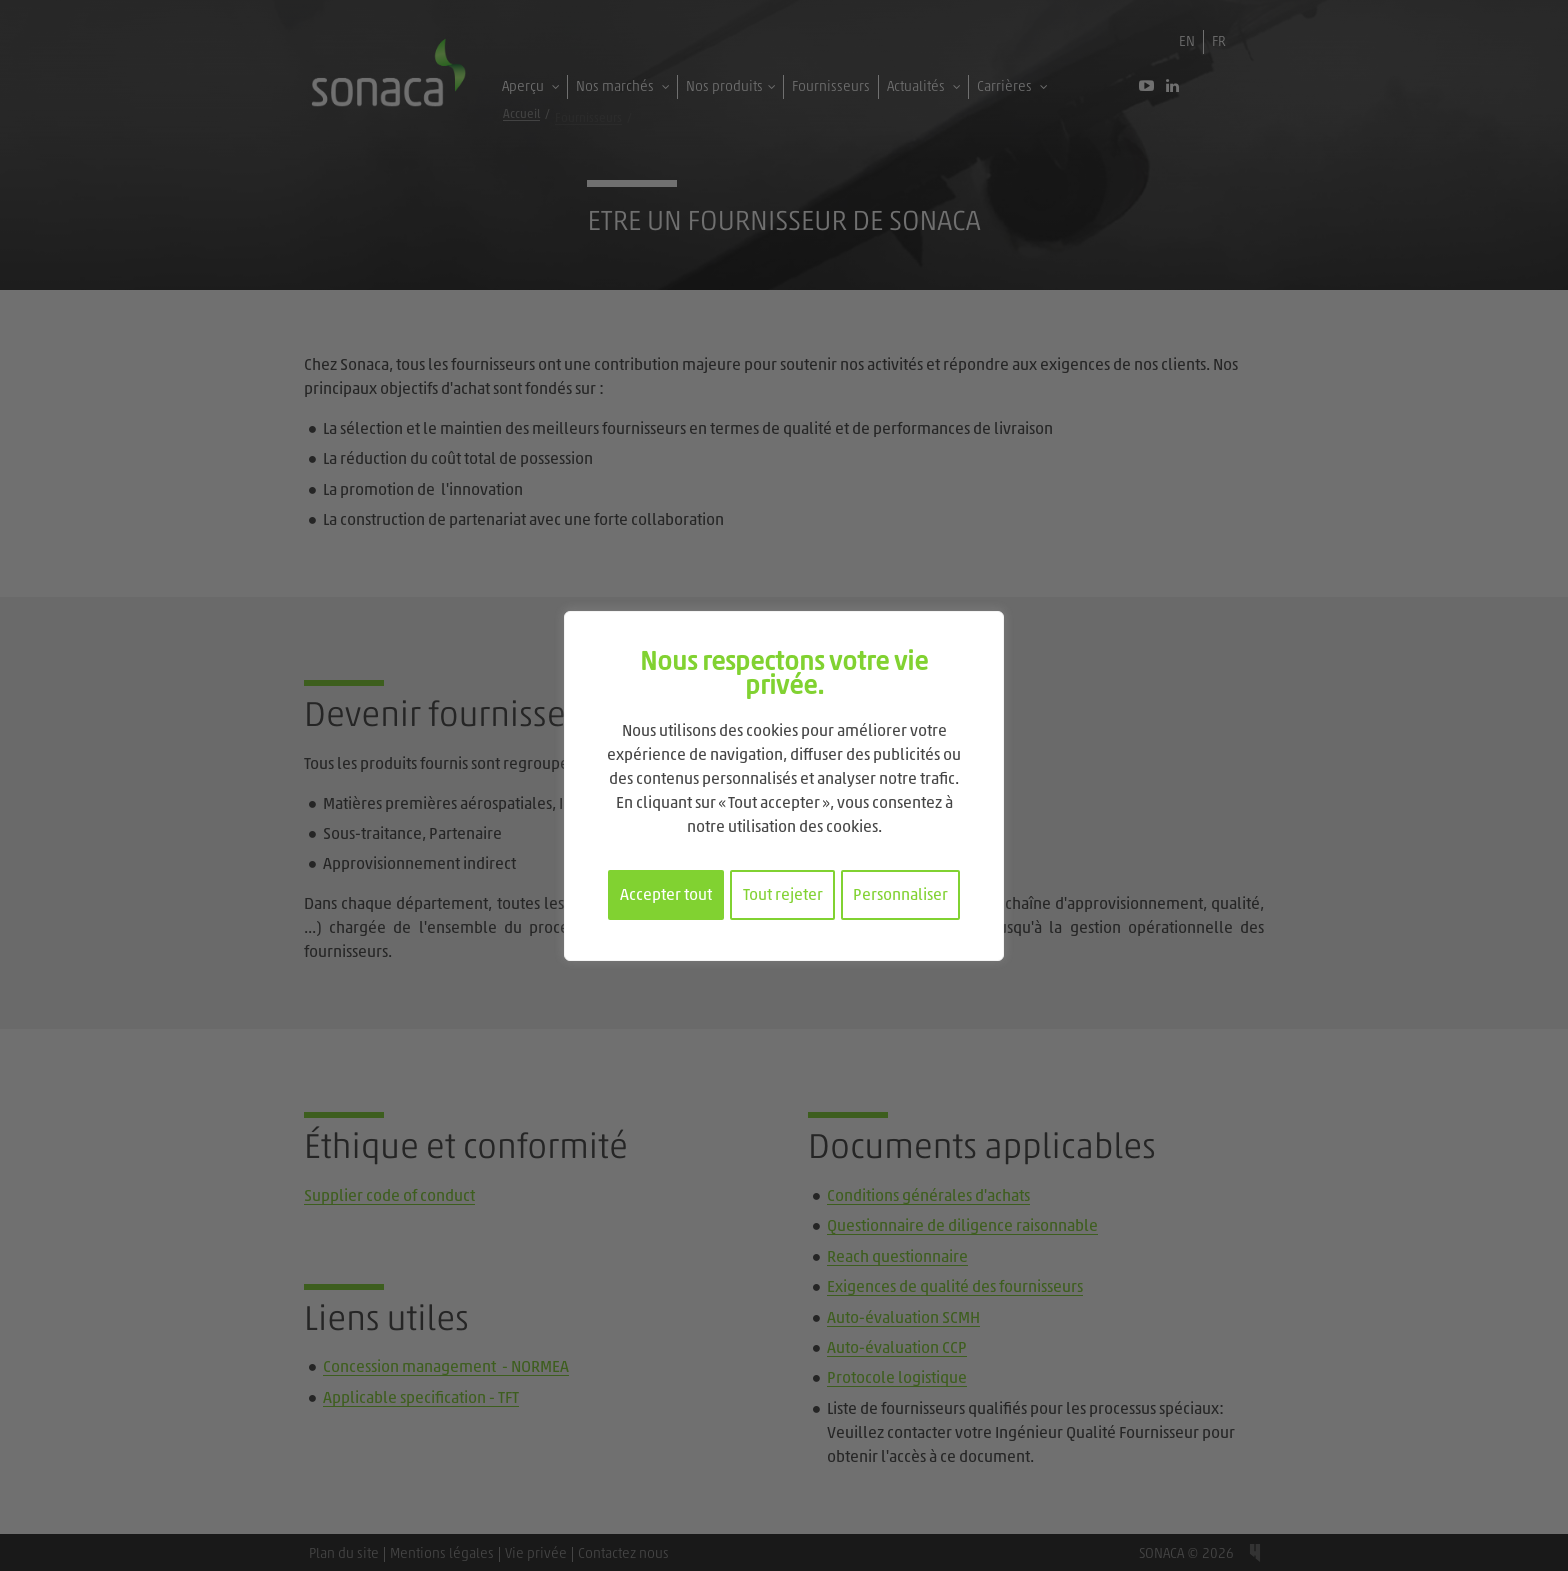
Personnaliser (900, 896)
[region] (784, 786)
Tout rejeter (783, 896)
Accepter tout (666, 896)
